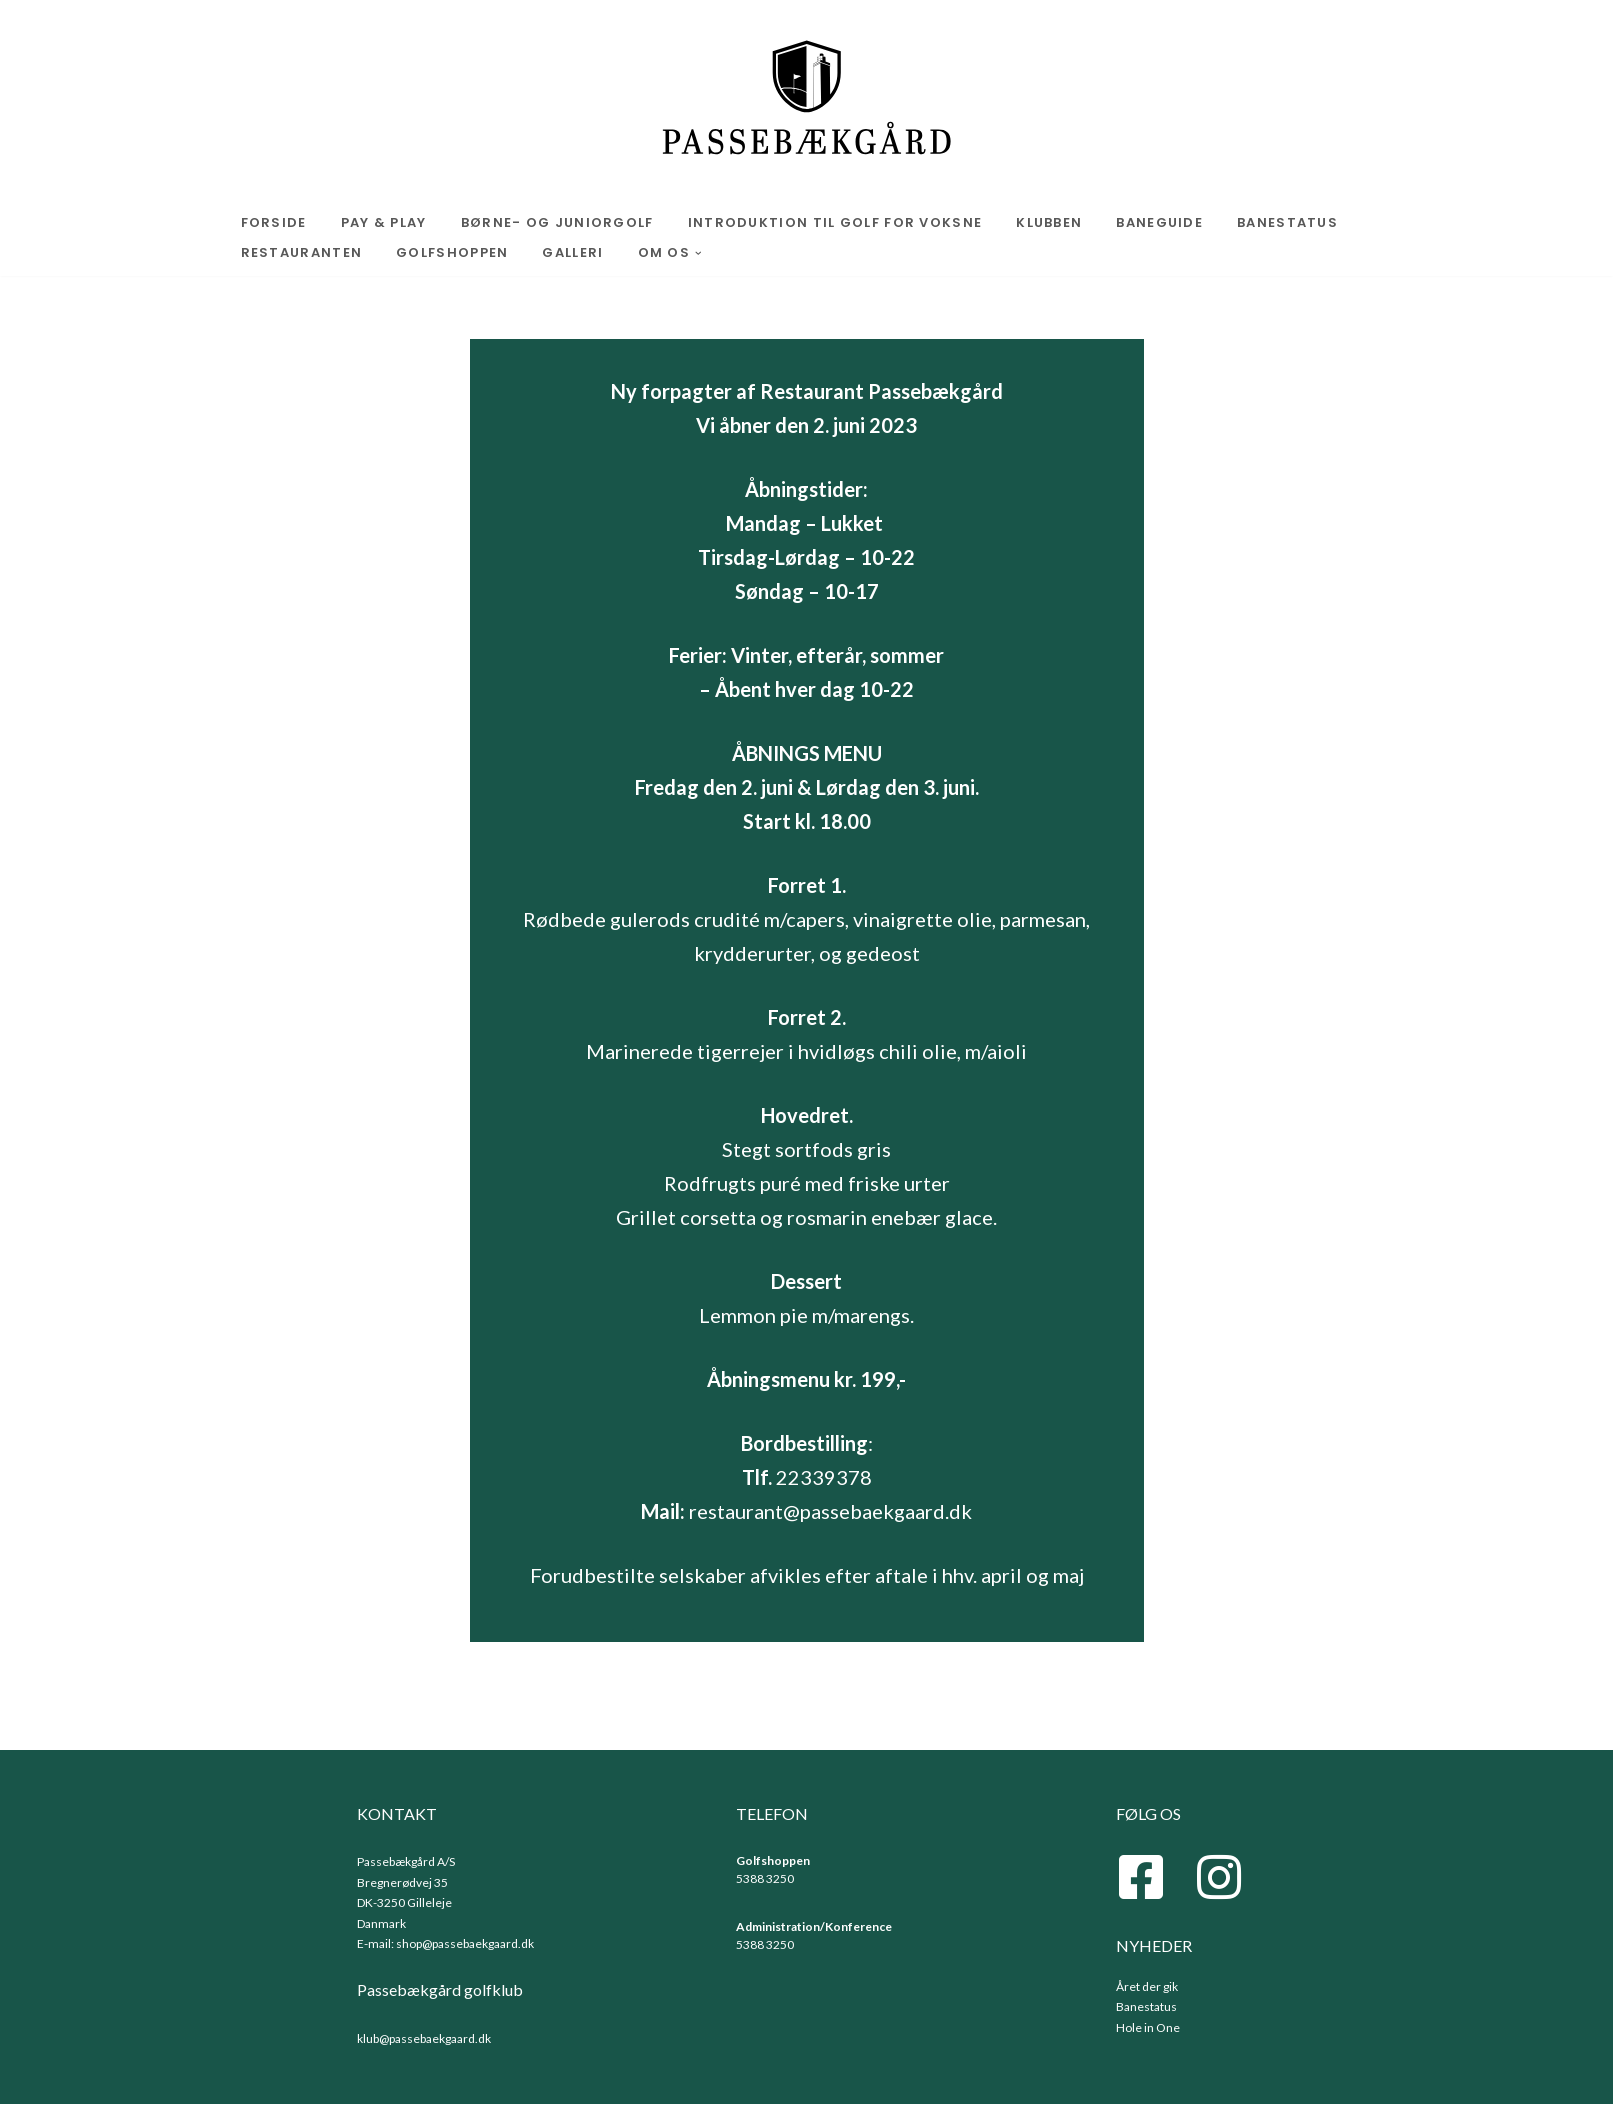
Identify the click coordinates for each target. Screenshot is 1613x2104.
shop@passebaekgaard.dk (465, 1943)
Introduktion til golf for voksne (835, 222)
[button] (698, 253)
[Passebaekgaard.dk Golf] (806, 100)
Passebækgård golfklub (440, 1989)
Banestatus (1287, 222)
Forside (274, 222)
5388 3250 (765, 1878)
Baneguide (1159, 222)
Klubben (1049, 222)
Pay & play (384, 222)
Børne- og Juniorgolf (557, 222)
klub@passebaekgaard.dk (424, 2038)
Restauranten (302, 252)
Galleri (572, 252)
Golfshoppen (452, 252)
